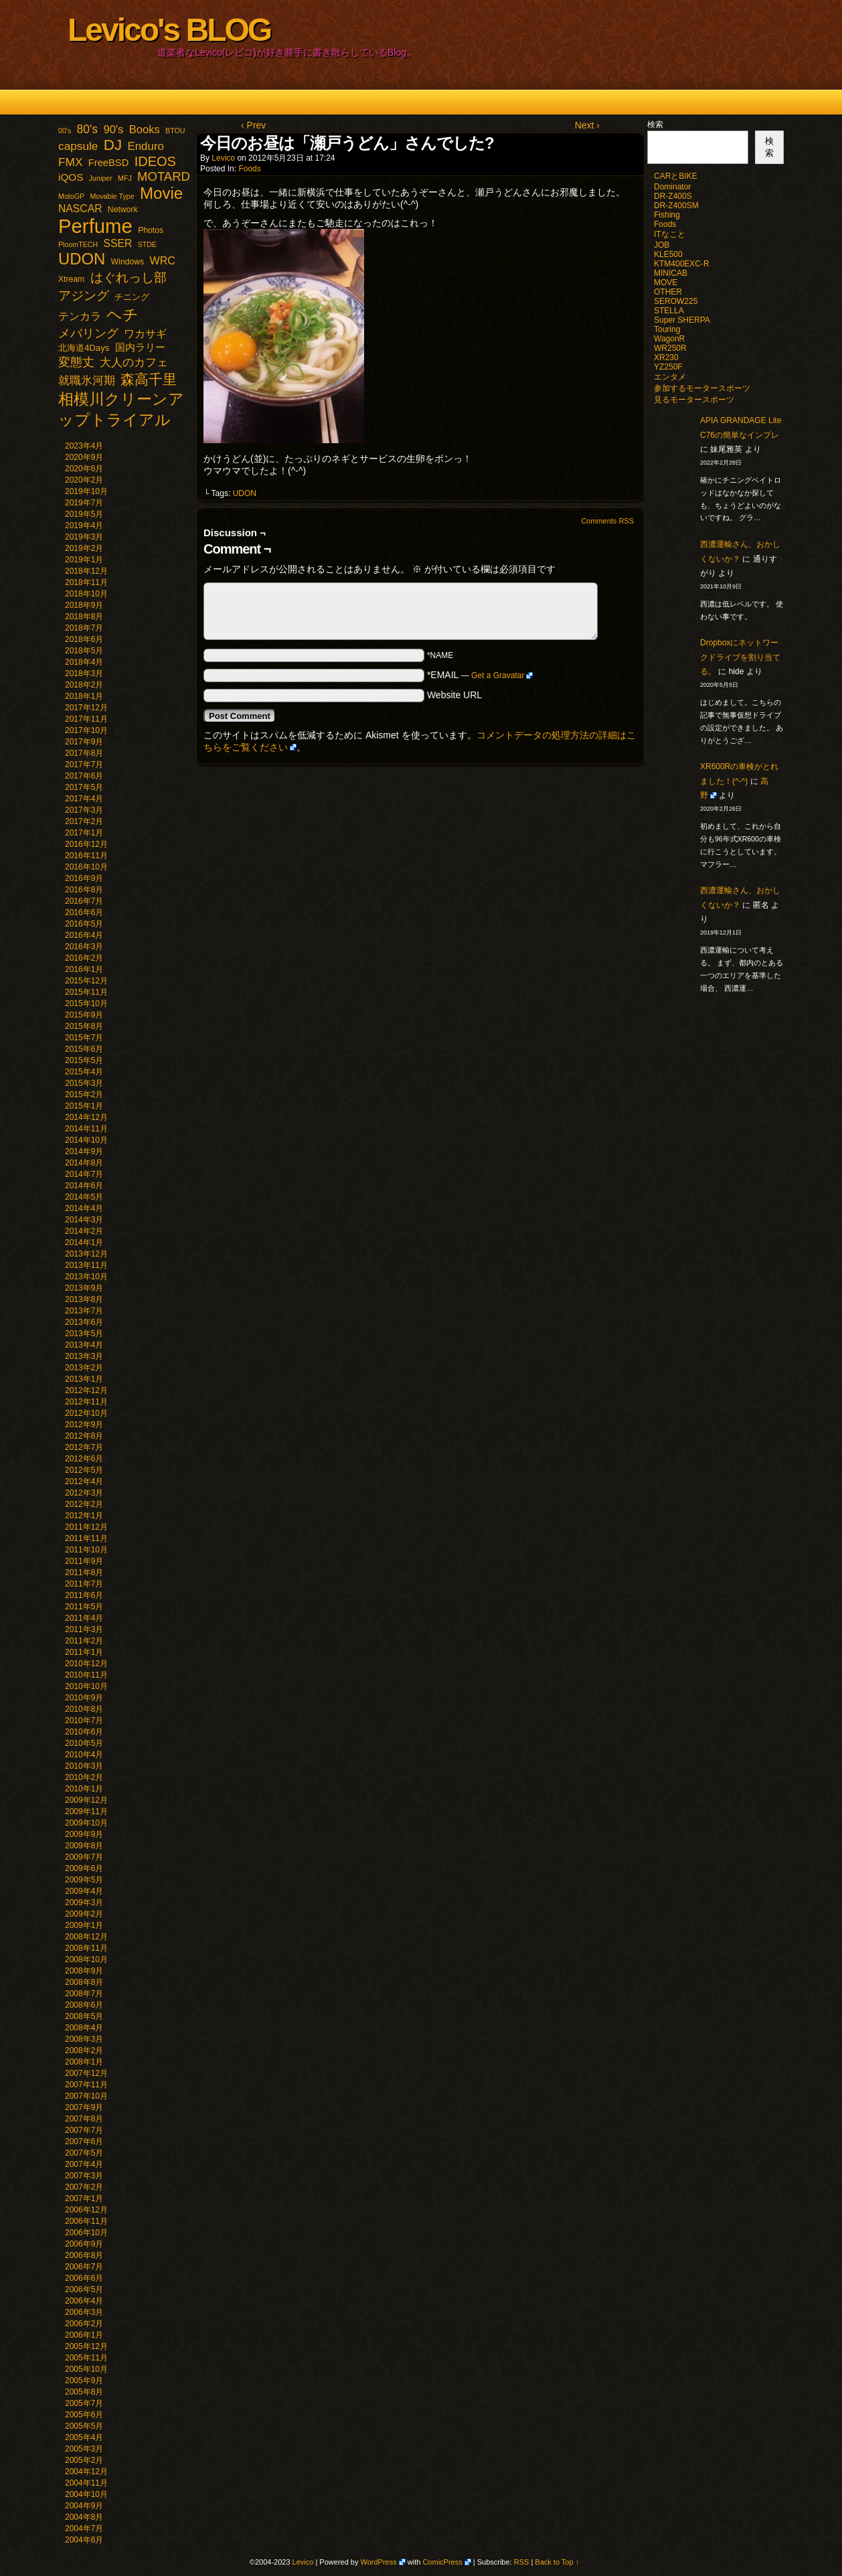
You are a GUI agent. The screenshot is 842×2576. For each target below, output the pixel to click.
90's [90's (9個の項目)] (113, 129)
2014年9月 (84, 1151)
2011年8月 (84, 1572)
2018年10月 (86, 593)
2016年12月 (86, 844)
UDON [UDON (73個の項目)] (81, 259)
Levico (223, 158)
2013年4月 (84, 1345)
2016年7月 (84, 901)
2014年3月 (84, 1219)
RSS (521, 2562)
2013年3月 (84, 1356)
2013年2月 (84, 1367)
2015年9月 (84, 1015)
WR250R (670, 348)
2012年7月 (84, 1447)
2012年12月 (86, 1390)
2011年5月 (84, 1606)
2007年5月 (84, 2153)
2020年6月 (84, 468)
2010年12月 (86, 1663)
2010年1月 (84, 1788)
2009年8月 (84, 1845)
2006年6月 (84, 2278)
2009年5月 (84, 1879)
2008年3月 (84, 2039)
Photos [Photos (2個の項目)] (150, 230)
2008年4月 (84, 2027)
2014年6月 (84, 1185)
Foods (249, 168)
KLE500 (668, 254)
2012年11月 (86, 1401)
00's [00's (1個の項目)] (64, 131)
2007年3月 (84, 2175)
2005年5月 (84, 2426)
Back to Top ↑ (557, 2562)
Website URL (454, 695)
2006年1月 (84, 2335)
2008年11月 (86, 1948)
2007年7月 (84, 2130)
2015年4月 (84, 1071)
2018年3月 (84, 673)
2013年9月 (84, 1288)
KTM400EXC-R (681, 263)
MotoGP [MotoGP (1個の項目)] (71, 196)
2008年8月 (84, 1982)
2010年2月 (84, 1777)
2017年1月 (84, 832)
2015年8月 (84, 1026)
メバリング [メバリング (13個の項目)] (88, 333)
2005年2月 (84, 2460)
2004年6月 (84, 2540)
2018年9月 (84, 605)
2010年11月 (86, 1675)
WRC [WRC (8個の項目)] (162, 260)
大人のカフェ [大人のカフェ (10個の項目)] (134, 362)
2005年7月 (84, 2403)
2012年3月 (84, 1493)
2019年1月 (84, 559)
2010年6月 (84, 1732)
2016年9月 (84, 878)
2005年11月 (86, 2357)
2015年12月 (86, 980)
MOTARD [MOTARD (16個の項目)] (163, 176)
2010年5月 (84, 1743)
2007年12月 (86, 2073)
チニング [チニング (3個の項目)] (131, 297)
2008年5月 (84, 2016)
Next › (587, 125)
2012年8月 (84, 1436)
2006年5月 (84, 2289)
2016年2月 (84, 958)
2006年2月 (84, 2323)
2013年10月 (86, 1276)
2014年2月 (84, 1231)
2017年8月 (84, 753)
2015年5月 (84, 1060)
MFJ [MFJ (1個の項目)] (125, 178)
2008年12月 (86, 1936)
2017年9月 (84, 741)
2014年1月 (84, 1242)
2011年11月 (86, 1538)
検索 (655, 124)
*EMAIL (480, 674)
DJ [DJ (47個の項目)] (113, 145)
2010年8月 (84, 1709)
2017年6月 (84, 776)
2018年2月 (84, 685)
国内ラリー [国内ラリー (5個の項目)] (140, 347)
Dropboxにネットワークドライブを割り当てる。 (740, 657)
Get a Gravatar (497, 675)
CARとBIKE (675, 176)
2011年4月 (84, 1618)
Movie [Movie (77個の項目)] (161, 193)
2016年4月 (84, 935)
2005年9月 (84, 2380)
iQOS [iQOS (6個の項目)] (70, 177)
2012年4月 (84, 1481)
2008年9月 (84, 1971)
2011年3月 (84, 1629)
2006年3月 (84, 2312)
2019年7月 (84, 502)
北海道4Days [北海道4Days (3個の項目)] (83, 348)
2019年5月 (84, 514)
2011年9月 (84, 1561)
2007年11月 (86, 2084)
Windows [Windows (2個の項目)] (127, 261)
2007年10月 (86, 2096)
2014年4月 (84, 1208)
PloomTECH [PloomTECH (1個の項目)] (78, 244)
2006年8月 (84, 2255)
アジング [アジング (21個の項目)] (83, 295)
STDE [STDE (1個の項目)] (147, 244)
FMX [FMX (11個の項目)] (70, 162)
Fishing (667, 215)
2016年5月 (84, 924)
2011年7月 (84, 1584)
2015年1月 (84, 1106)
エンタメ (670, 377)
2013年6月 (84, 1322)
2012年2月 (84, 1504)
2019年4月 (84, 525)
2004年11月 (86, 2483)
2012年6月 (84, 1458)
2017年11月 (86, 719)
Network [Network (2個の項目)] (123, 209)
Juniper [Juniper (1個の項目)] (100, 178)
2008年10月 (86, 1959)
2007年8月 (84, 2118)
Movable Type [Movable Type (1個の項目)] (112, 196)
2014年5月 (84, 1197)
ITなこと (669, 234)
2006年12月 (86, 2210)
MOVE (665, 282)
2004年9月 (84, 2505)
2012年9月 (84, 1424)
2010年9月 (84, 1697)
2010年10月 (86, 1686)
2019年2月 (84, 548)
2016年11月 (86, 855)
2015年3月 (84, 1083)
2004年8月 (84, 2517)
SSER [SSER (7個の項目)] (118, 243)
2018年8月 (84, 616)
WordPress (379, 2562)
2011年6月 (84, 1595)
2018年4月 (84, 662)
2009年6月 (84, 1868)
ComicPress (442, 2562)
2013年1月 (84, 1379)
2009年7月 (84, 1857)
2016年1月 (84, 969)
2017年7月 (84, 764)
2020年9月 (84, 457)
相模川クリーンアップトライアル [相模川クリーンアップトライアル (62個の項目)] (121, 409)
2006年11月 (86, 2221)
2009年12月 (86, 1800)
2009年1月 (84, 1925)
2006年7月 (84, 2266)
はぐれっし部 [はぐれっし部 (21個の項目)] (128, 277)
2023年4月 (84, 446)
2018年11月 (86, 582)
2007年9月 (84, 2107)
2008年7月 (84, 1993)
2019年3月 (84, 537)
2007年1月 (84, 2198)
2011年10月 (86, 1549)
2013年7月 (84, 1310)
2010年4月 (84, 1754)
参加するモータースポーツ (702, 388)
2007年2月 (84, 2187)
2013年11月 (86, 1265)
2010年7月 (84, 1720)
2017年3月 (84, 810)
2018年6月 (84, 639)
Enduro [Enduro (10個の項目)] (145, 146)
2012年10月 (86, 1413)
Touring (667, 329)
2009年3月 (84, 1902)
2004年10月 (86, 2494)
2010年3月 (84, 1766)
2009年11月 (86, 1811)
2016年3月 (84, 946)
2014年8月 (84, 1163)
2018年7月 (84, 628)
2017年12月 (86, 707)
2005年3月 (84, 2448)
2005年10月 (86, 2369)
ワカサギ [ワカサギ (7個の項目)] (145, 333)
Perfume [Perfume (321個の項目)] (95, 226)
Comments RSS (607, 521)
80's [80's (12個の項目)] (87, 129)
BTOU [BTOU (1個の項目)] (175, 131)
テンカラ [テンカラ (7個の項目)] (79, 316)
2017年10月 (86, 730)
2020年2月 (84, 480)
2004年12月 (86, 2471)
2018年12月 (86, 571)
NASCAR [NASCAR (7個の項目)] (80, 208)
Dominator (672, 186)
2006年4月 (84, 2301)
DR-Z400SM (676, 205)
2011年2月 (84, 1640)
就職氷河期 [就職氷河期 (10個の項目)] (86, 380)
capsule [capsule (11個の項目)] (78, 146)
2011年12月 (86, 1527)
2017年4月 (84, 798)
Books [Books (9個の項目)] (144, 129)
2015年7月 (84, 1037)
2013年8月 (84, 1299)
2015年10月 (86, 1003)
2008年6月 (84, 2005)
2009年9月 (84, 1834)
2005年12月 (86, 2346)
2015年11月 (86, 992)
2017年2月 (84, 821)
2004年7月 (84, 2528)
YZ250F (668, 367)
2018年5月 (84, 650)
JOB (661, 245)
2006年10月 (86, 2232)
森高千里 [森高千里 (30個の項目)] (148, 379)
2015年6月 (84, 1049)
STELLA (669, 310)
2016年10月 (86, 867)
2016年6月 (84, 912)
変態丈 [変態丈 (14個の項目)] (76, 362)
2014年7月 (84, 1174)
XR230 (666, 357)
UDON (244, 493)
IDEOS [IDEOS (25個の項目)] (155, 161)
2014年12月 (86, 1117)
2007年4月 (84, 2164)
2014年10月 (86, 1140)
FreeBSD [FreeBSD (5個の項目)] (108, 162)
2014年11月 (86, 1128)
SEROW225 (675, 301)
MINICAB (670, 273)
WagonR (669, 338)
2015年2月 (84, 1094)
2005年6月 (84, 2414)
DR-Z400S (673, 196)
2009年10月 (86, 1823)
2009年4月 (84, 1891)
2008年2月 (84, 2050)
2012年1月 (84, 1515)
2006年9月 (84, 2244)
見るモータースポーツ (694, 399)
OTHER (668, 292)
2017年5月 (84, 787)
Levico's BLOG (169, 30)
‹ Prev (253, 125)
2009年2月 (84, 1914)
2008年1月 (84, 2062)
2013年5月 (84, 1333)
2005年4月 (84, 2437)
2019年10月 (86, 491)
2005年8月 (84, 2392)
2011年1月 (84, 1652)
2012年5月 (84, 1470)
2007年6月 (84, 2141)
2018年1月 (84, 696)
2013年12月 (86, 1254)
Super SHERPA (682, 320)
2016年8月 (84, 889)
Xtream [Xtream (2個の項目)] (71, 279)
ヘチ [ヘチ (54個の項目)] (122, 314)
